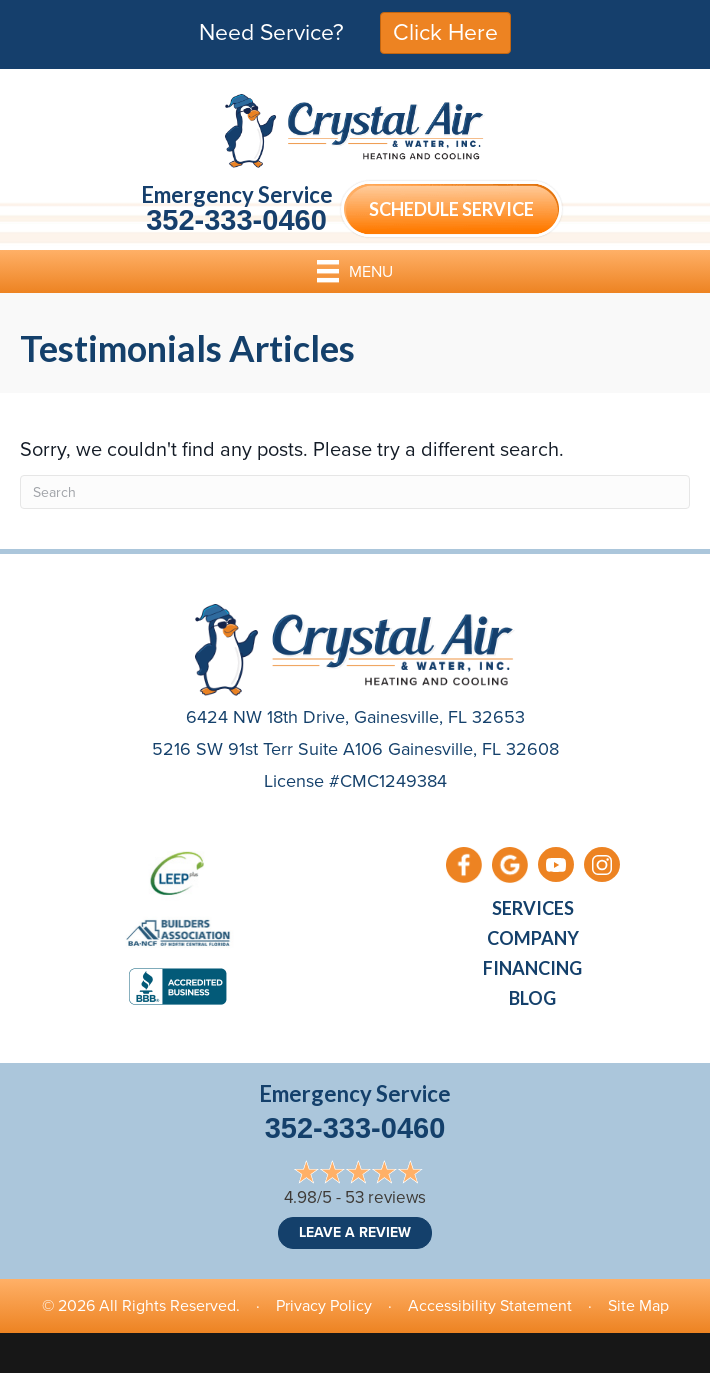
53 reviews (385, 1197)
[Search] (355, 492)
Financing (532, 968)
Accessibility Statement (490, 1305)
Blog (532, 998)
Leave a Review (355, 1232)
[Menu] (355, 271)
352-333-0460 (236, 220)
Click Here (445, 32)
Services (533, 908)
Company (533, 938)
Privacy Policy (324, 1305)
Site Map (638, 1305)
